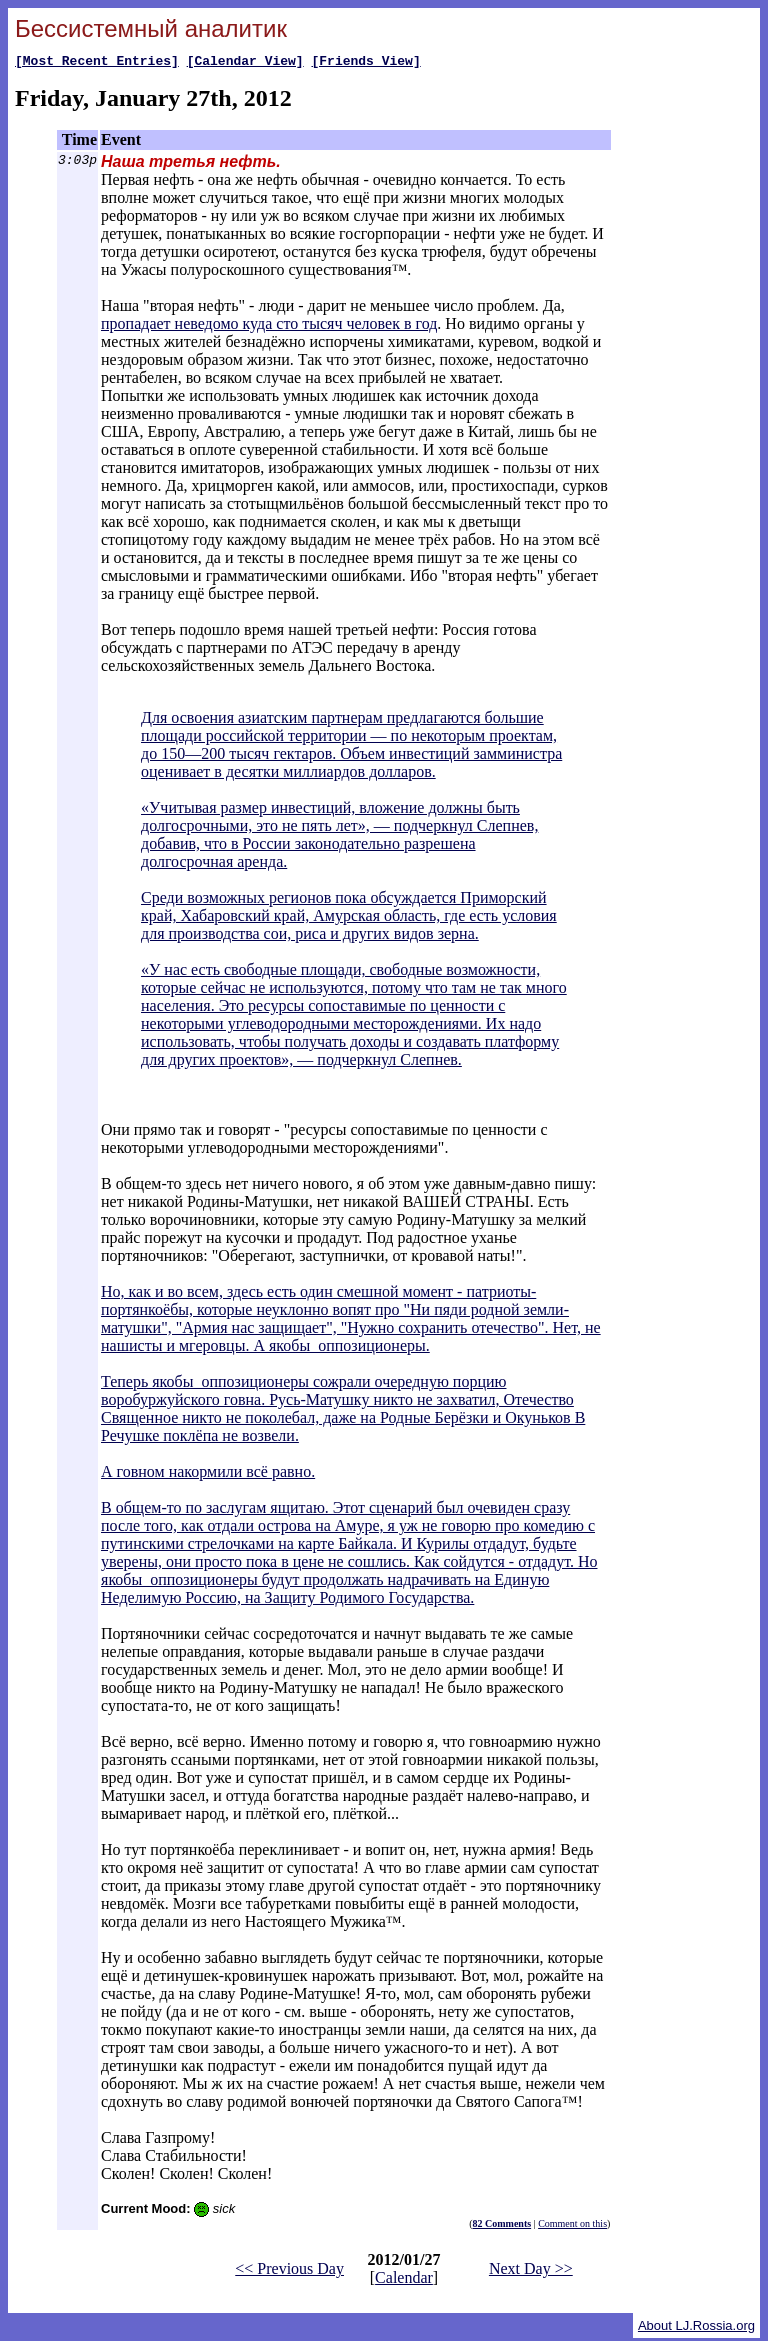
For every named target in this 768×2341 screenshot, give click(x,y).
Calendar (404, 2280)
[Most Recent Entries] (97, 63)
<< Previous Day (289, 2271)
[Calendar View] (245, 63)
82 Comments (502, 2226)
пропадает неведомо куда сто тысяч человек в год (269, 326)
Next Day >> (531, 2271)
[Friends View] (365, 63)
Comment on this (572, 2226)
